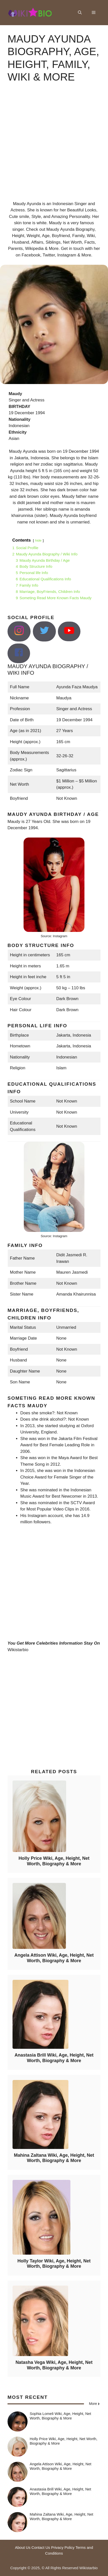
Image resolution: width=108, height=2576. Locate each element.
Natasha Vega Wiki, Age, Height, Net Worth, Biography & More (54, 2365)
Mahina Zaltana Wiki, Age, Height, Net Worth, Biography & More (54, 2158)
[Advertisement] (54, 146)
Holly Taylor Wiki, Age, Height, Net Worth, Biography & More (54, 2263)
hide (38, 540)
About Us (23, 2547)
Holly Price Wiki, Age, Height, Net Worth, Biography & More (54, 1861)
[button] (80, 12)
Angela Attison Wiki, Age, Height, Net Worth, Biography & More (54, 1958)
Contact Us (41, 2547)
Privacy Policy (62, 2547)
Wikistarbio (18, 1649)
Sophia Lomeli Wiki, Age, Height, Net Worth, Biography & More (60, 2415)
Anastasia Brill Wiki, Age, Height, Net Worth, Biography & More (54, 2058)
